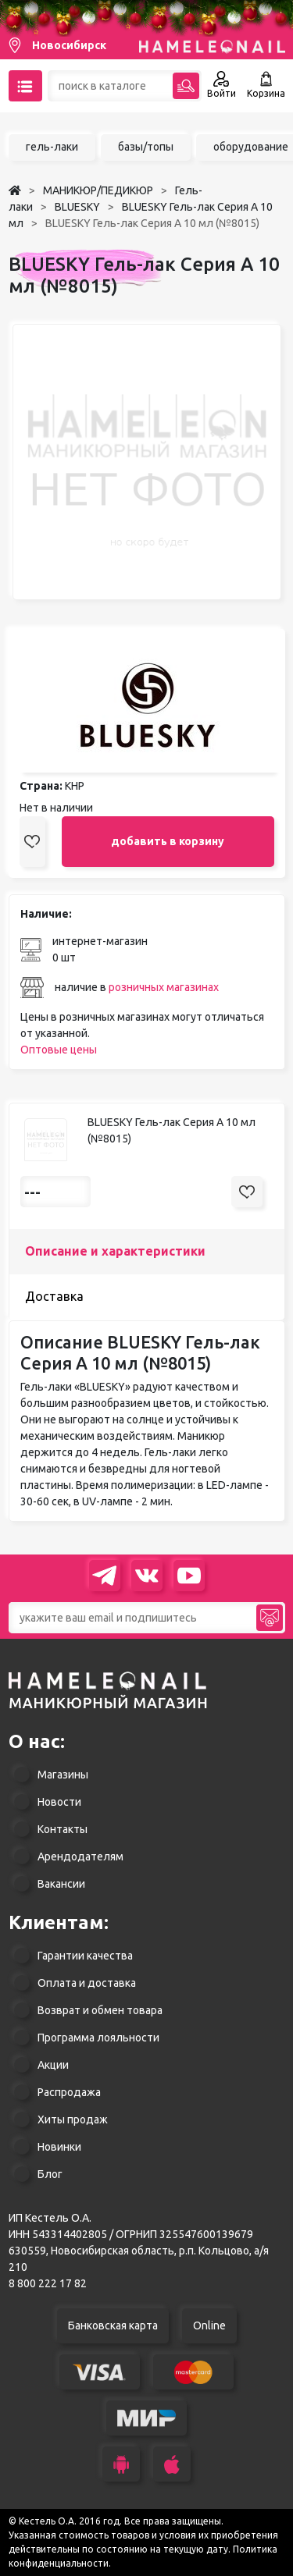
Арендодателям (80, 1856)
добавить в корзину (167, 841)
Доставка (54, 1296)
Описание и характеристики (115, 1251)
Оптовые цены (58, 1049)
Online (209, 2325)
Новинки (59, 2147)
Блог (50, 2174)
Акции (53, 2065)
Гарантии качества (85, 1955)
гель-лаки (52, 146)
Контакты (63, 1829)
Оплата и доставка (87, 1983)
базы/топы (145, 146)
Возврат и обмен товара (100, 2010)
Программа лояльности (98, 2037)
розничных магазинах (164, 987)
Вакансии (61, 1884)
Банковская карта (113, 2325)
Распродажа (69, 2092)
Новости (59, 1802)
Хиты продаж (73, 2119)
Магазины (63, 1774)
